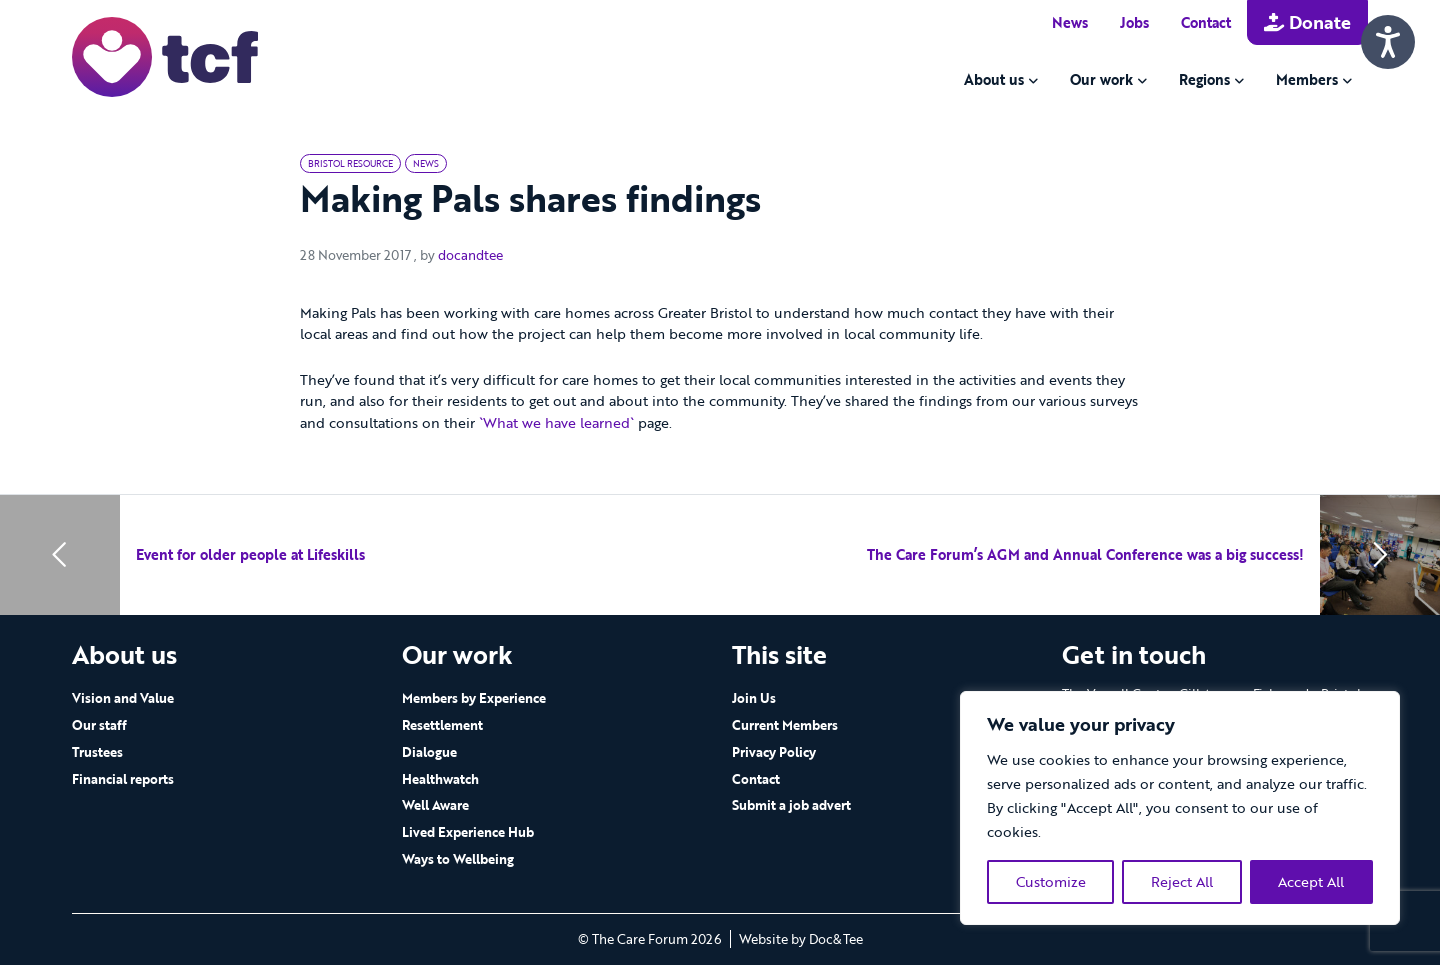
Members (1307, 79)
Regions (1204, 79)
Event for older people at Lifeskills (250, 554)
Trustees (97, 752)
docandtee (470, 255)
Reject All (1182, 881)
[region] (1180, 808)
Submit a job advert (791, 805)
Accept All (1311, 881)
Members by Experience (474, 698)
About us (994, 79)
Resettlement (442, 725)
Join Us (754, 698)
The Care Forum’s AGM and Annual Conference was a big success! (1085, 554)
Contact (1206, 22)
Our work (1101, 79)
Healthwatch (440, 779)
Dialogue (429, 752)
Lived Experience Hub (468, 832)
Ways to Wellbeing (458, 859)
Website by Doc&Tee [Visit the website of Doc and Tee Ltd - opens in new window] (801, 939)
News (1070, 22)
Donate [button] (1307, 22)
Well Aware (435, 805)
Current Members (785, 725)
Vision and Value (123, 698)
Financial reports (123, 779)
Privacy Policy (774, 752)
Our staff (99, 725)
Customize (1051, 881)
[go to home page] (165, 55)
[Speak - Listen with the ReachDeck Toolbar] (1388, 42)
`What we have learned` (556, 422)
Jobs (1134, 22)
